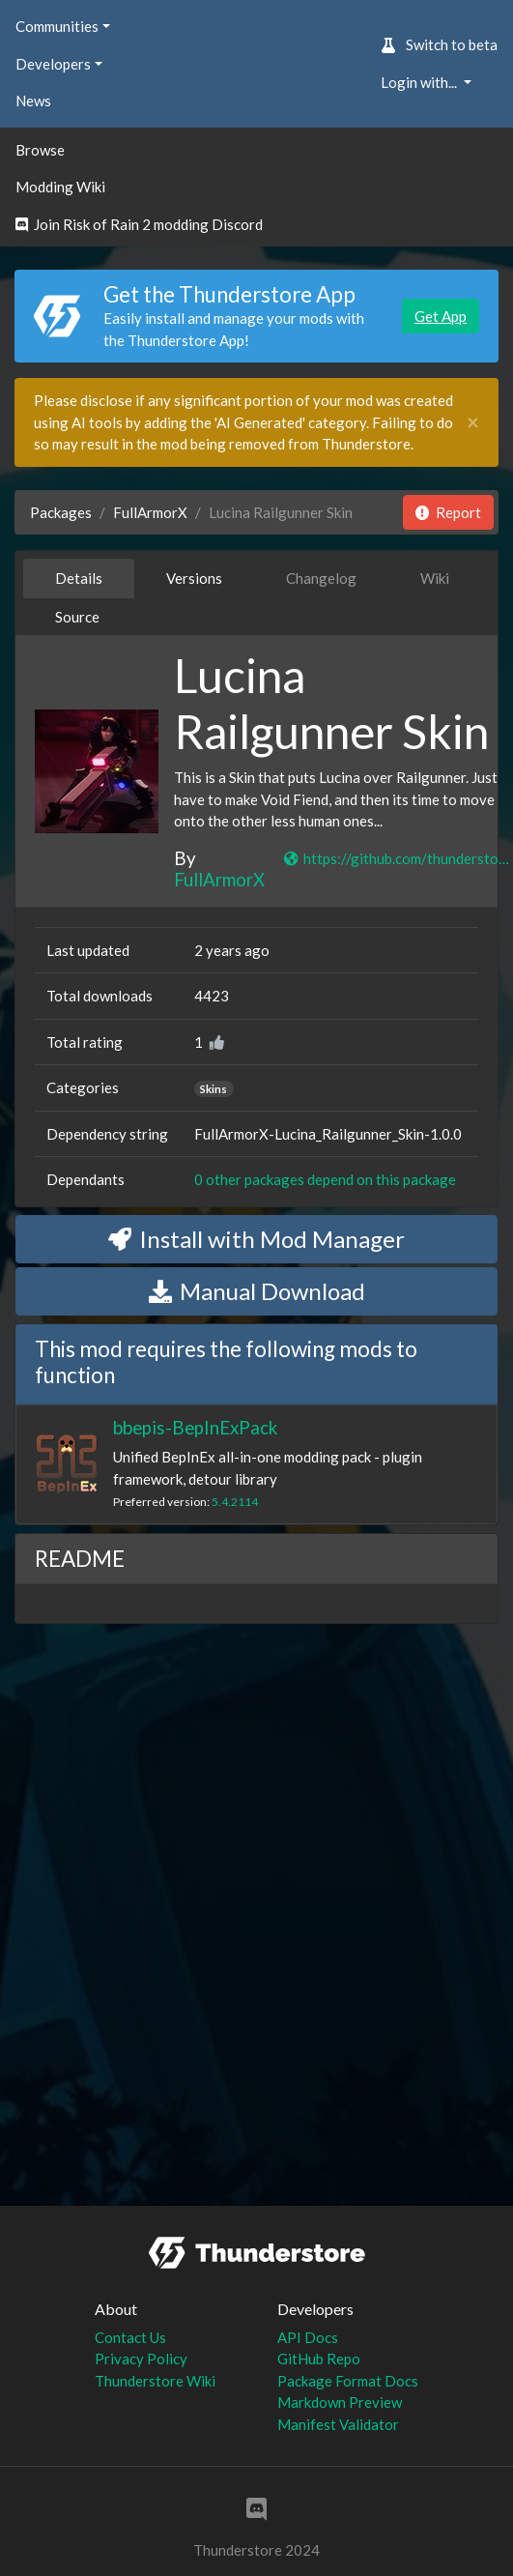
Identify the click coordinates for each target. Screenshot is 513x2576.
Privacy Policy (141, 2358)
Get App (440, 316)
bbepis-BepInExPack (195, 1427)
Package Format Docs (347, 2380)
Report (448, 512)
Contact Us (130, 2337)
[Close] (473, 423)
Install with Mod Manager (256, 1239)
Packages (61, 512)
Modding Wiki (60, 186)
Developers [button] (53, 63)
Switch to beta (439, 44)
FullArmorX (150, 512)
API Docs (307, 2337)
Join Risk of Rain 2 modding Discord (139, 224)
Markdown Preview (339, 2402)
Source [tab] (77, 616)
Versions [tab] (194, 578)
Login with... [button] (420, 82)
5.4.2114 (235, 1501)
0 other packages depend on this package (325, 1179)
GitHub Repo (318, 2358)
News (33, 100)
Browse (40, 150)
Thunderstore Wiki (155, 2380)
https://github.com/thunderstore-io (397, 858)
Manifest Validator (338, 2424)
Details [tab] (78, 578)
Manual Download (257, 1291)
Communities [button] (57, 26)
